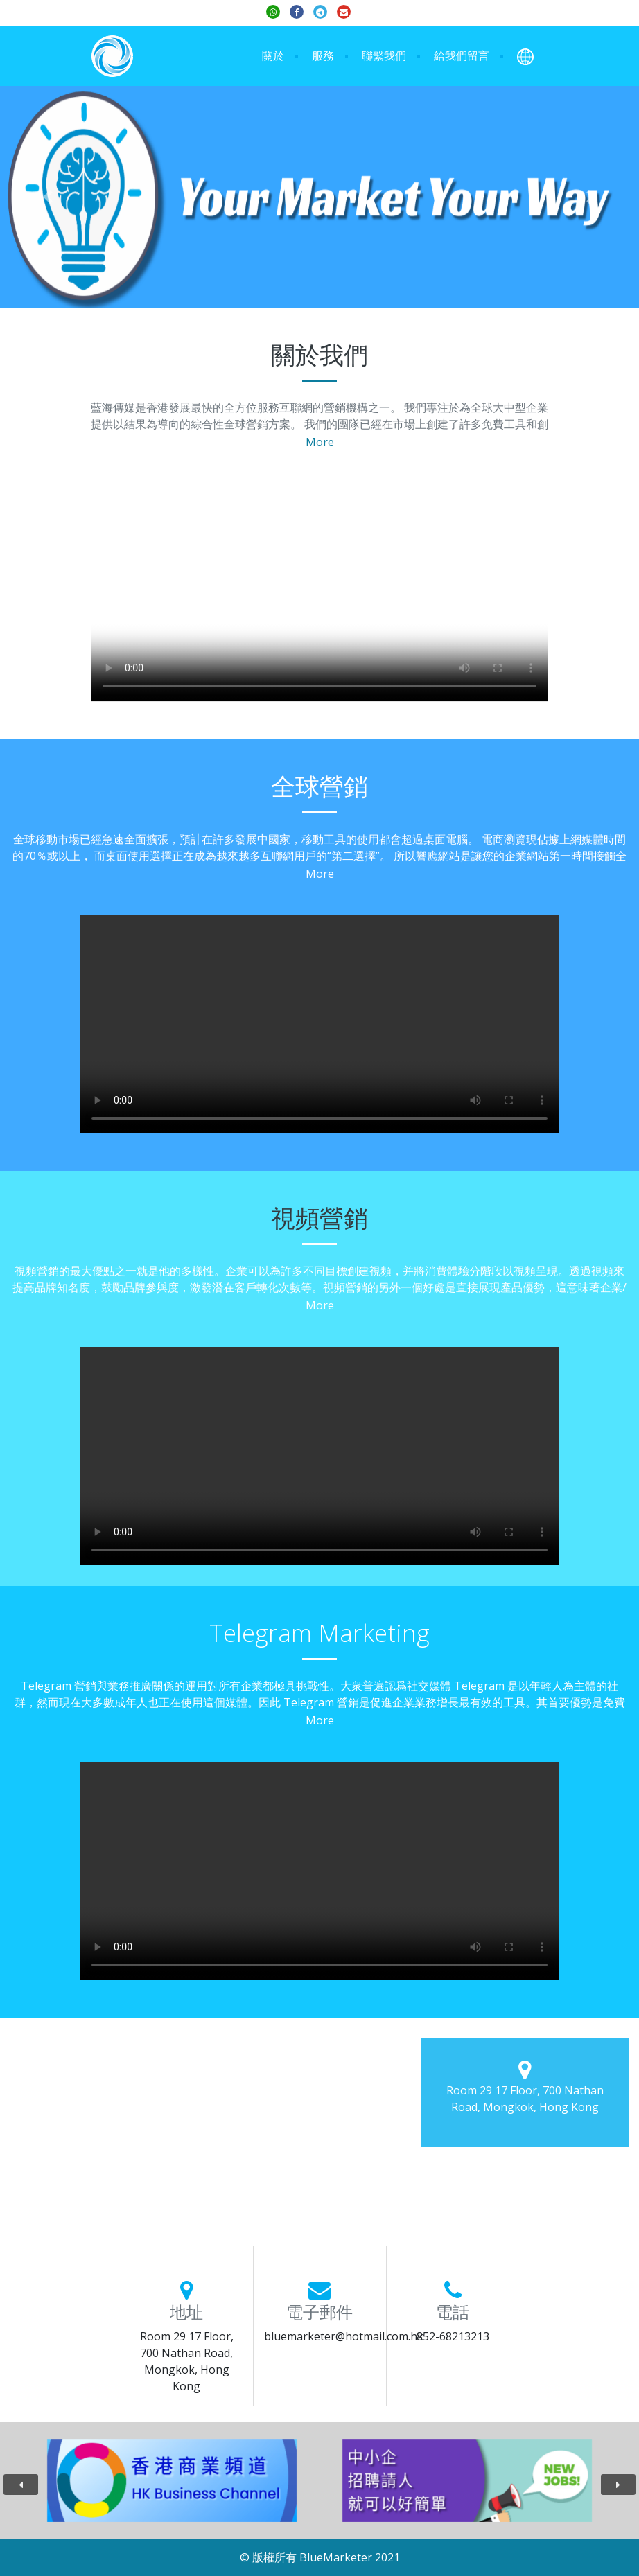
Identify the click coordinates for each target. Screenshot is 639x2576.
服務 (323, 55)
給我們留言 (461, 55)
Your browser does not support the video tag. (319, 593)
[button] (525, 56)
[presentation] (20, 2484)
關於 (273, 54)
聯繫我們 (384, 55)
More (320, 442)
